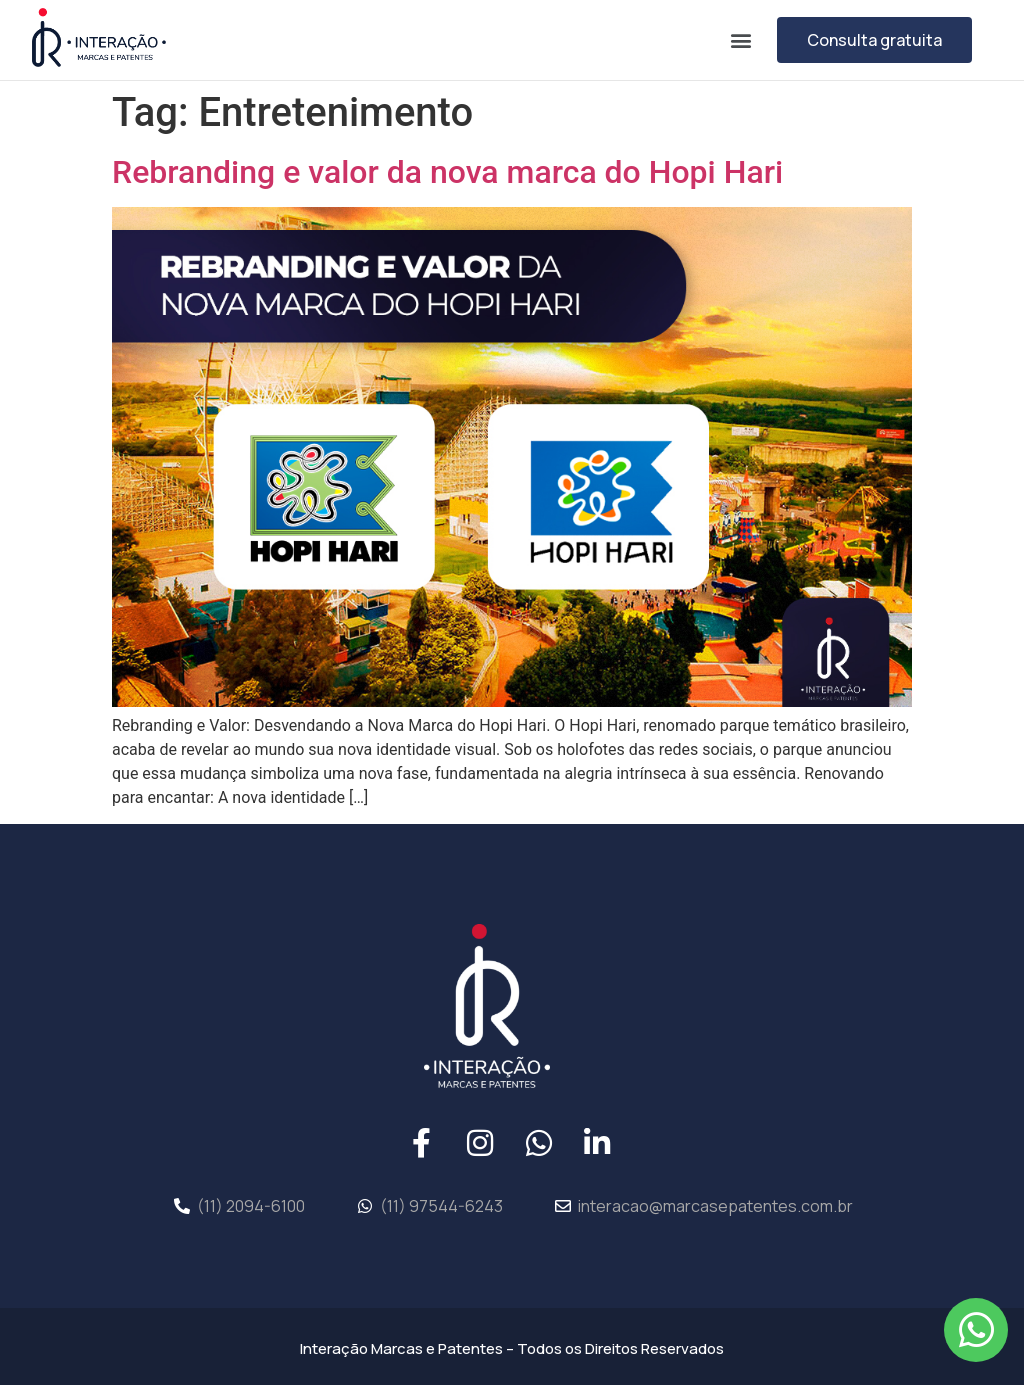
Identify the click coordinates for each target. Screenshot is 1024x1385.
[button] (740, 39)
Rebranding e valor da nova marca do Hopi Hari (447, 172)
